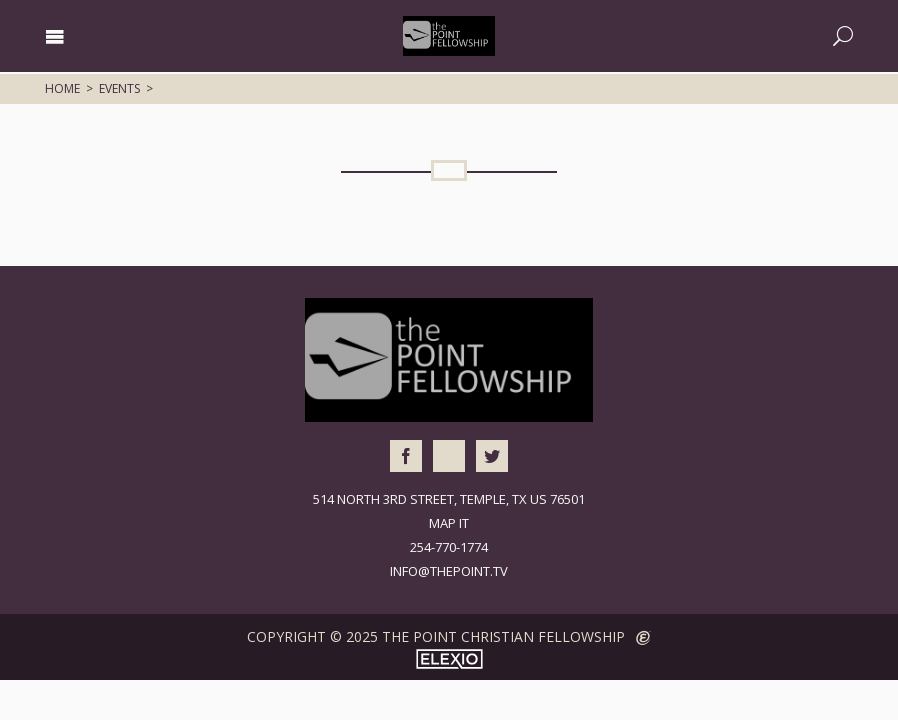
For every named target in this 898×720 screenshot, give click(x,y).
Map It (449, 523)
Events (119, 88)
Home (62, 88)
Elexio (449, 659)
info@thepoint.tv (449, 571)
